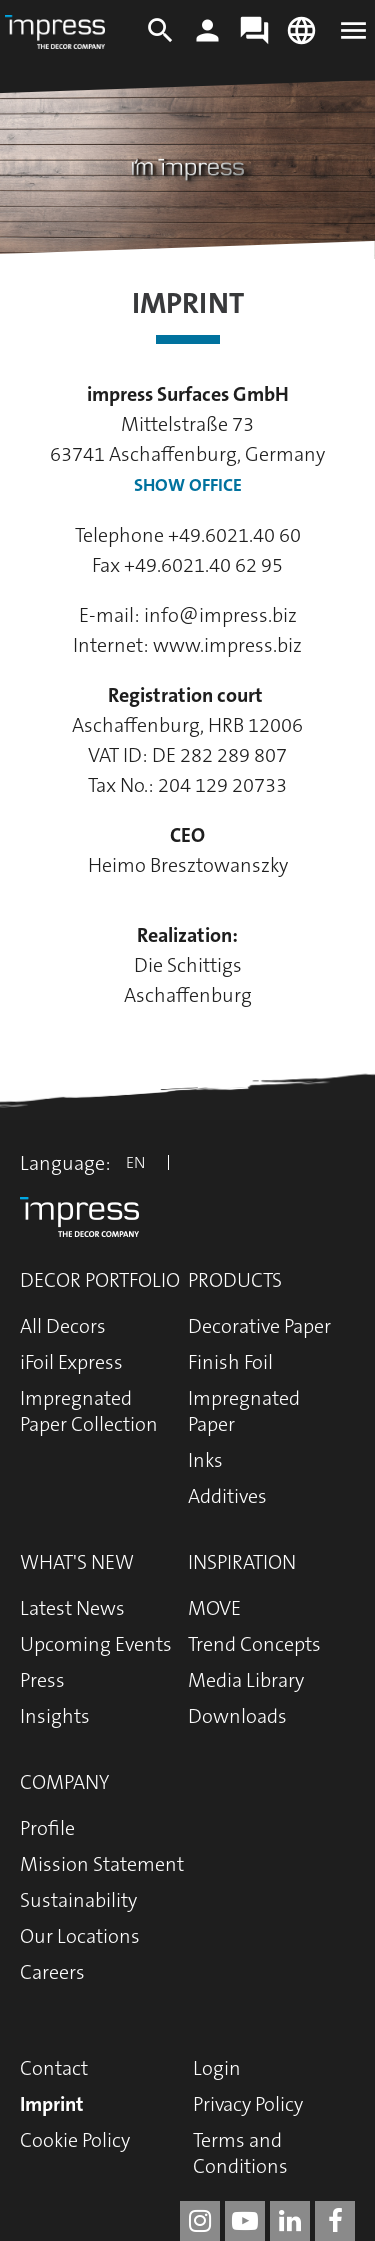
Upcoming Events (96, 1644)
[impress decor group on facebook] (335, 2221)
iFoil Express (71, 1362)
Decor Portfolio (100, 1280)
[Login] (207, 40)
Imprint (52, 2104)
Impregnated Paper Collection (89, 1411)
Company (64, 1782)
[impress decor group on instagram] (200, 2221)
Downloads (237, 1716)
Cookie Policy (75, 2140)
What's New (77, 1562)
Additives (227, 1496)
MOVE (214, 1608)
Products (235, 1280)
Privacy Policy (248, 2104)
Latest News (72, 1608)
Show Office (188, 485)
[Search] (160, 40)
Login (217, 2068)
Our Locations (80, 1936)
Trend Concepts (254, 1644)
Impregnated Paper (244, 1411)
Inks (205, 1460)
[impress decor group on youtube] (245, 2221)
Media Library (246, 1680)
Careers (52, 1972)
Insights (55, 1716)
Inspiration (242, 1562)
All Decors (63, 1326)
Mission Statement (102, 1864)
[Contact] (254, 40)
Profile (47, 1828)
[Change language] (301, 40)
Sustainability (78, 1900)
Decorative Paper (259, 1326)
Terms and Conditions (240, 2153)
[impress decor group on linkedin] (290, 2221)
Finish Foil (230, 1362)
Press (42, 1680)
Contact (54, 2068)
